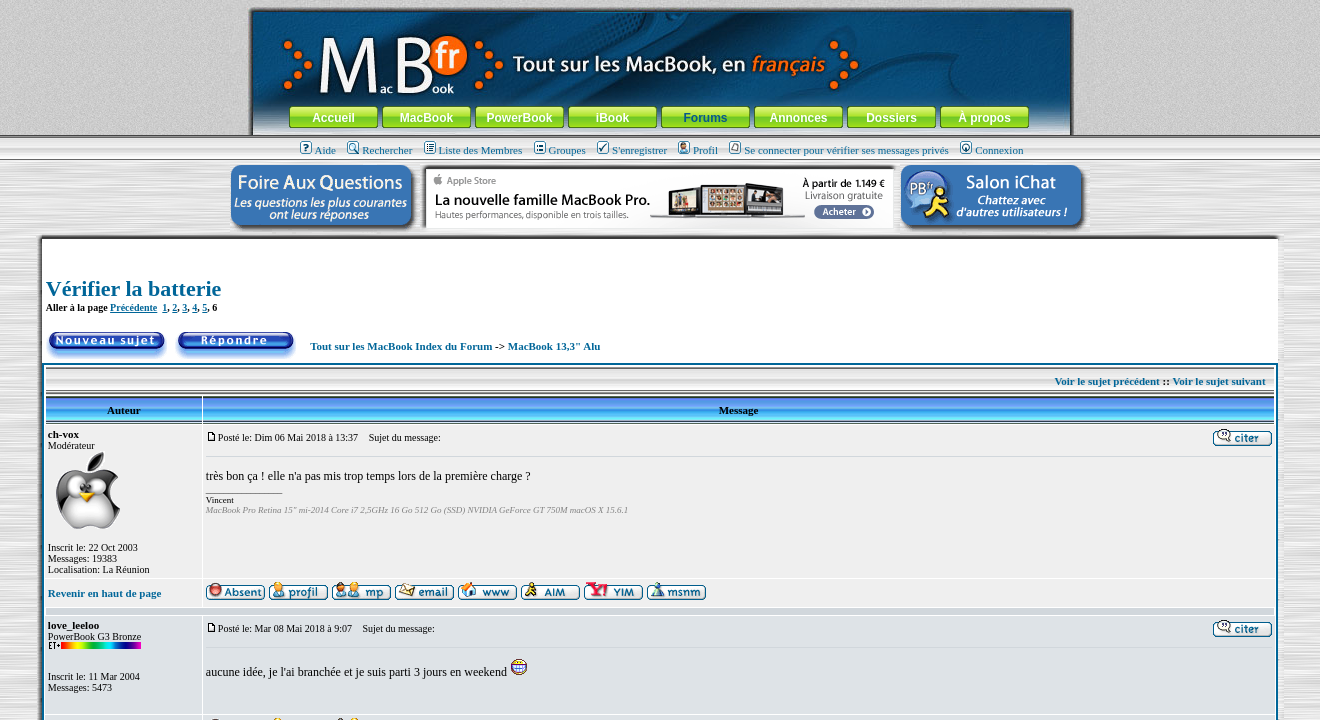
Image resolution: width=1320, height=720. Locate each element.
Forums (705, 118)
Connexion (991, 150)
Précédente (133, 307)
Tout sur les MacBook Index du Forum (401, 346)
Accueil (333, 118)
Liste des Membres (473, 150)
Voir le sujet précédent (1106, 381)
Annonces (798, 118)
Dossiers (891, 118)
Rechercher (379, 150)
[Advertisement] (660, 246)
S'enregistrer (632, 150)
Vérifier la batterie (134, 288)
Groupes (560, 150)
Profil (698, 150)
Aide (318, 150)
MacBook (426, 118)
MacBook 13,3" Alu (554, 346)
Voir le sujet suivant (1218, 381)
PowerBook (519, 118)
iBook (612, 118)
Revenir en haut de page (104, 593)
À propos (984, 118)
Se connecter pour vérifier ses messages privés (839, 150)
